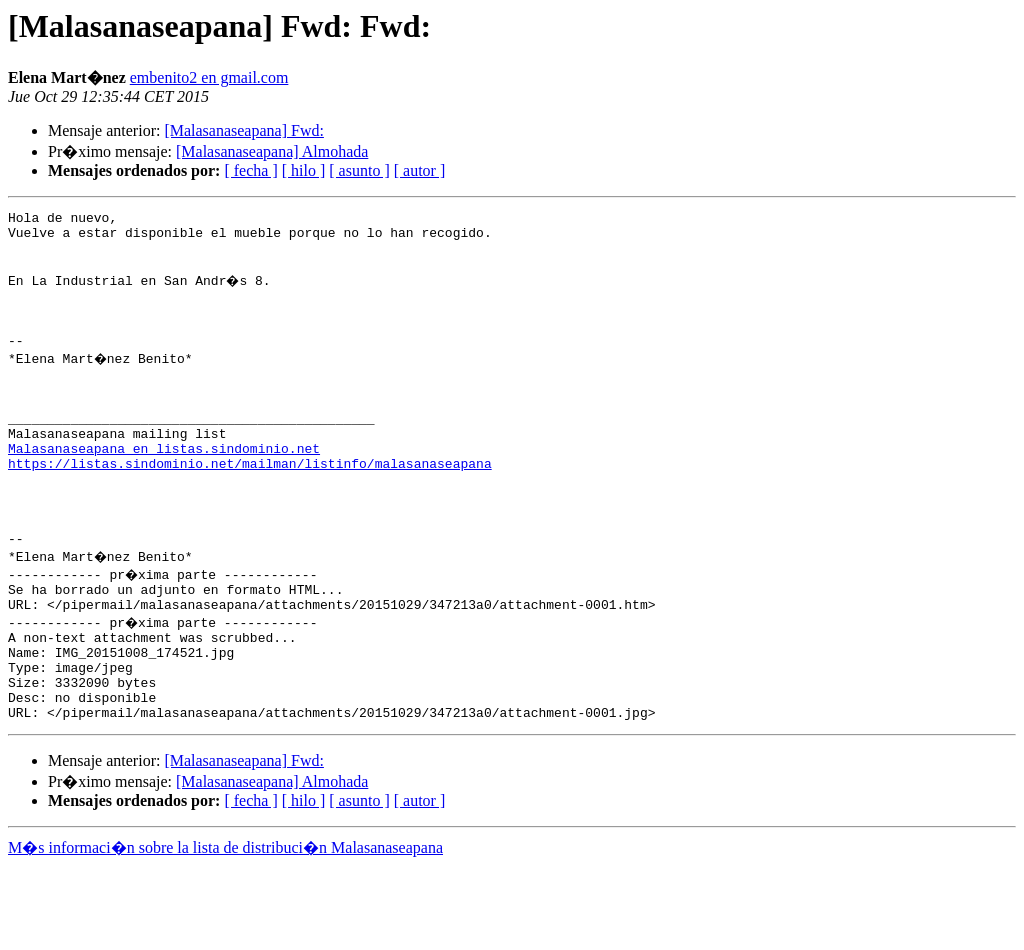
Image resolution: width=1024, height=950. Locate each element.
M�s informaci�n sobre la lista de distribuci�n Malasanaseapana (225, 931)
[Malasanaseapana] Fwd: (244, 130)
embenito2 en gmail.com (209, 77)
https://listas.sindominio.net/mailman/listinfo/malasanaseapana (250, 508)
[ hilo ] (304, 170)
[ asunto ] (359, 170)
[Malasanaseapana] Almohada (272, 151)
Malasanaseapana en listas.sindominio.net (164, 490)
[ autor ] (420, 170)
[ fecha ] (250, 170)
